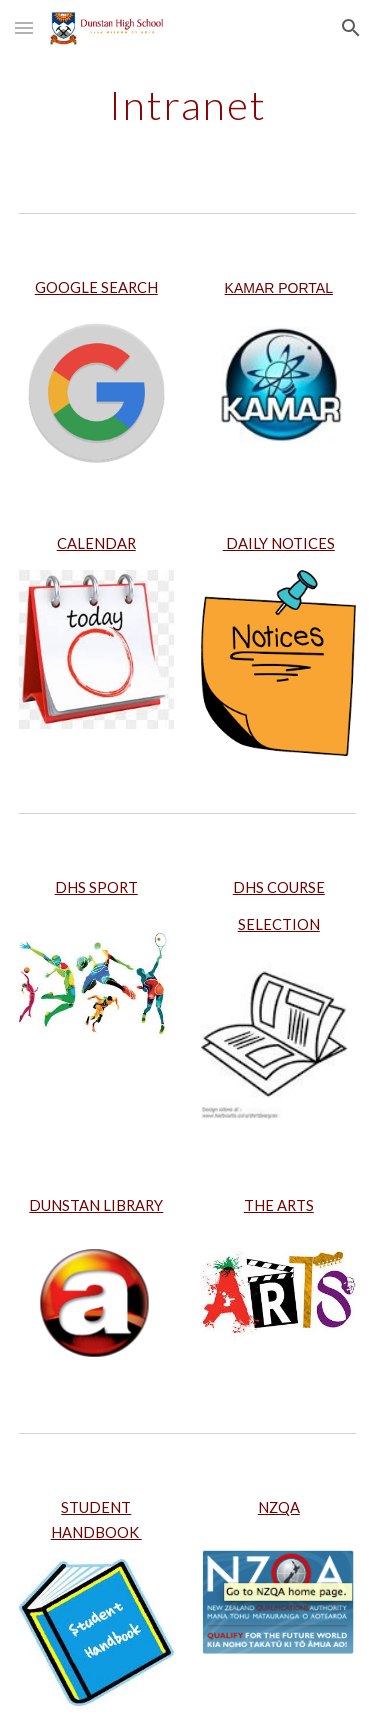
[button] (24, 27)
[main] (188, 105)
